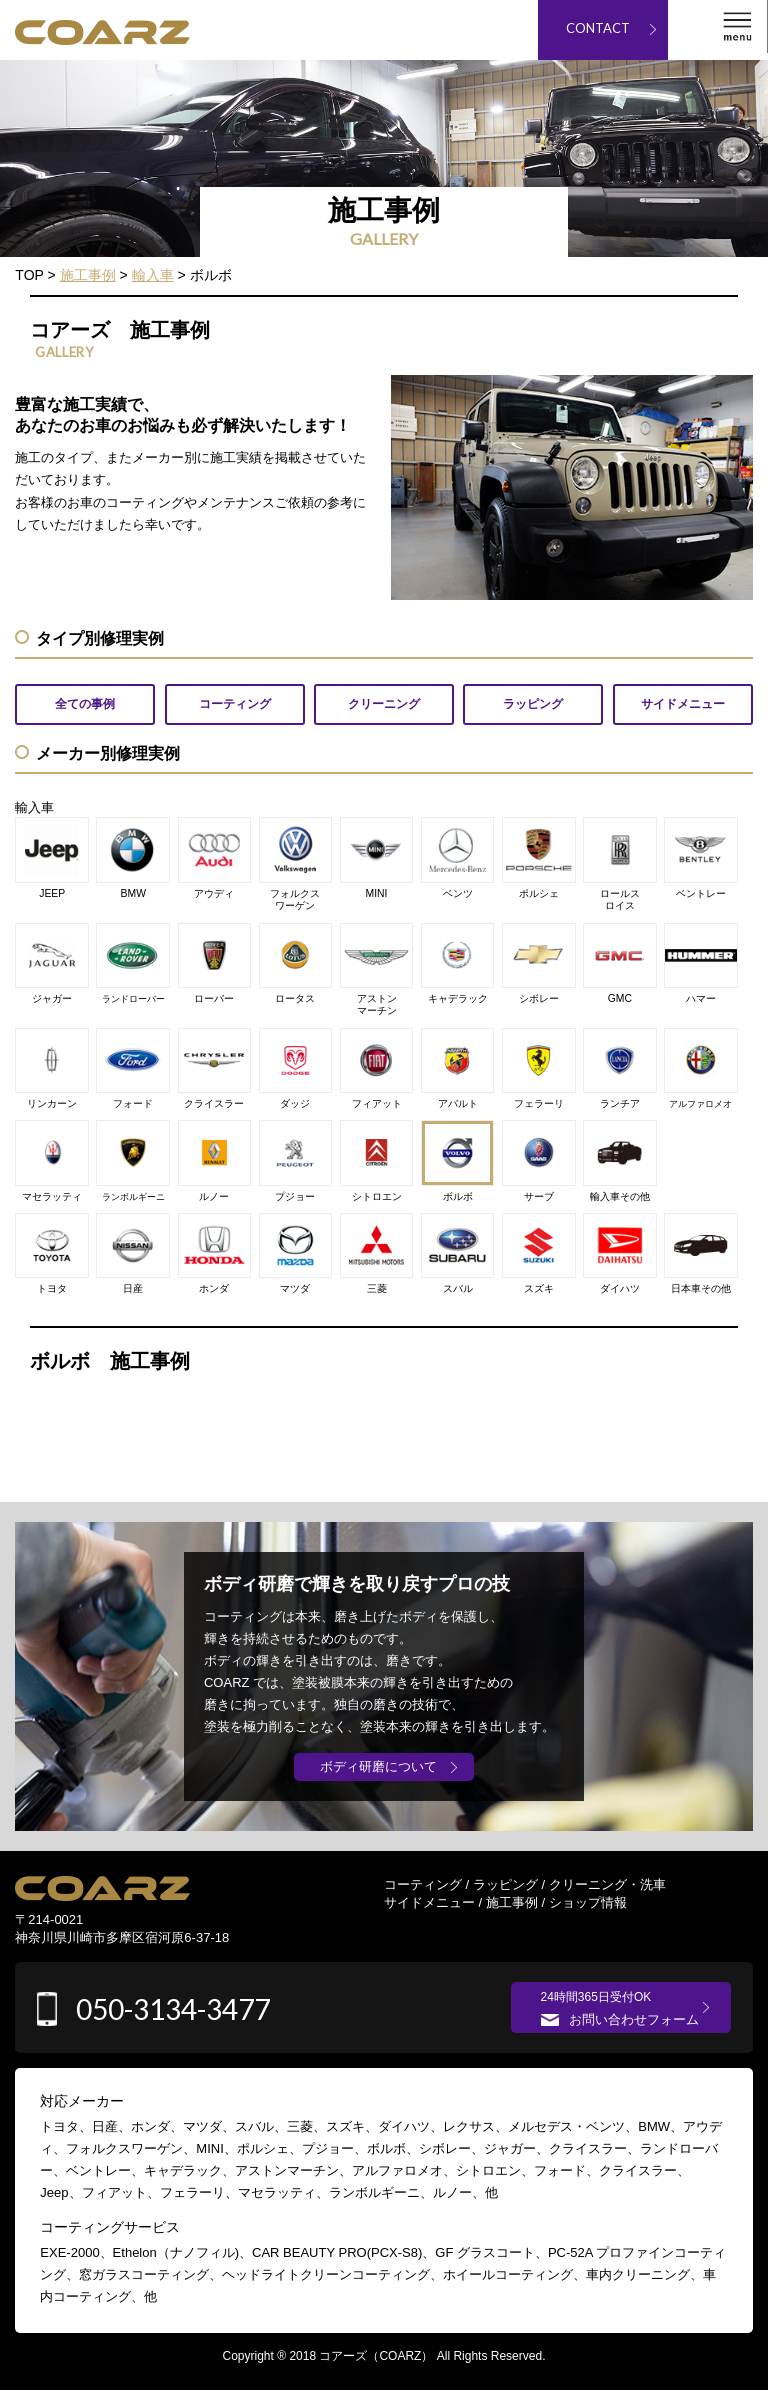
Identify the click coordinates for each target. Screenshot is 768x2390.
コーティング (423, 1884)
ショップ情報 (588, 1902)
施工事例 (512, 1902)
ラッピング (505, 1884)
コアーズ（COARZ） (376, 2356)
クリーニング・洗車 (607, 1884)
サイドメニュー (429, 1902)
